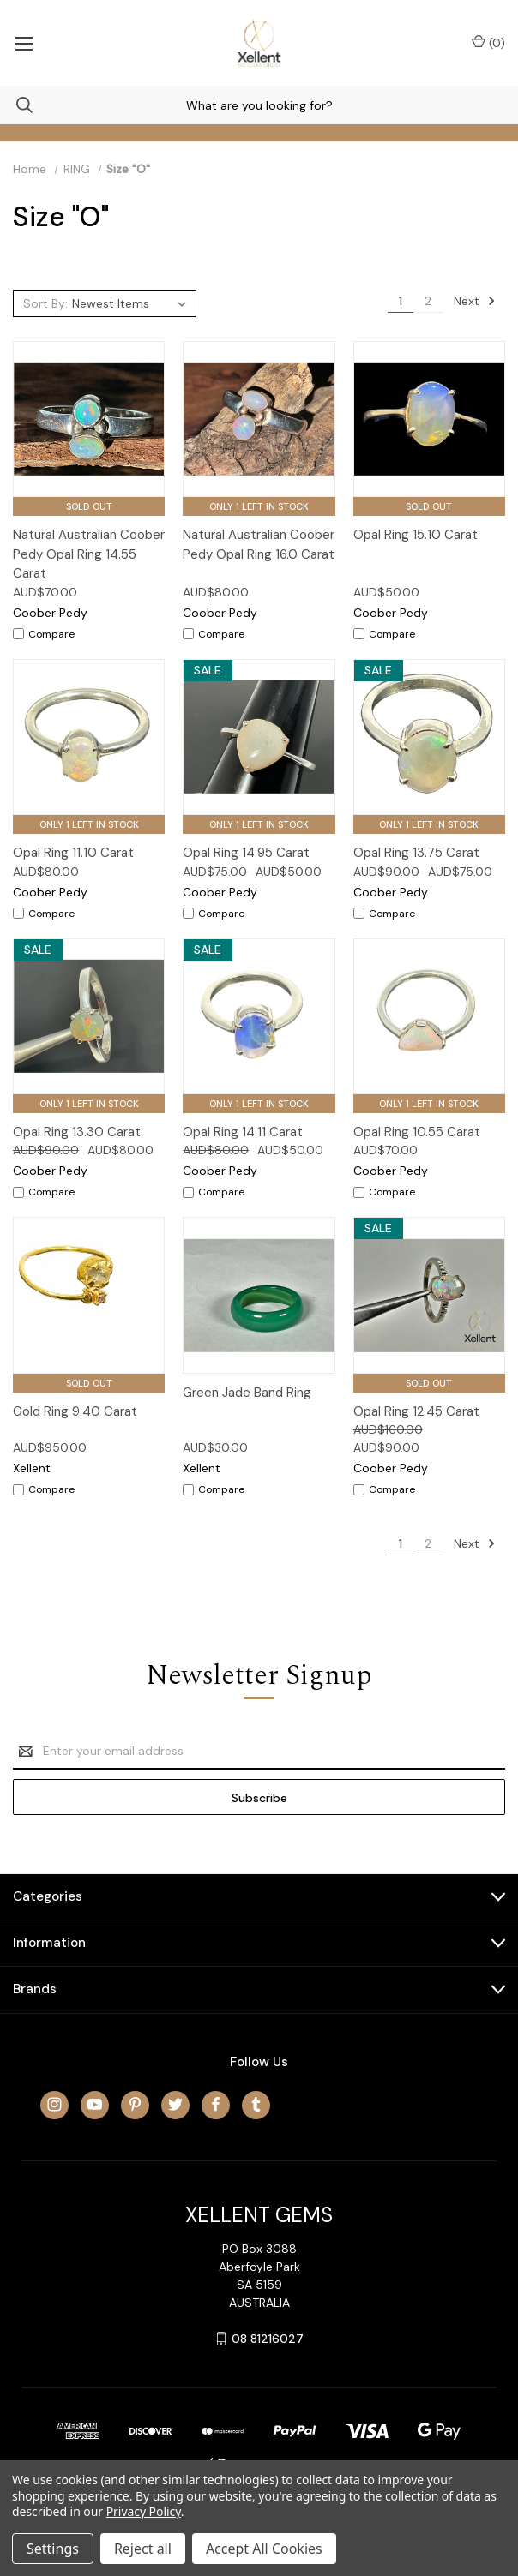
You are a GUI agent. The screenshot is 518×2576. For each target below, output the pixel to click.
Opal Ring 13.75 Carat (416, 852)
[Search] (16, 105)
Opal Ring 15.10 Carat (415, 534)
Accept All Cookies (264, 2548)
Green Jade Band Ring (247, 1392)
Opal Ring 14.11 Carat (243, 1132)
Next (475, 300)
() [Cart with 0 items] (488, 42)
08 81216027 (268, 2338)
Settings (53, 2548)
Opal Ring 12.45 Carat (416, 1411)
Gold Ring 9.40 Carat (75, 1411)
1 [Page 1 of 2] (400, 301)
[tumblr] (256, 2104)
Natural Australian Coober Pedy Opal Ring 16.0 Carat (258, 544)
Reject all (143, 2548)
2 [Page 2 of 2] (428, 301)
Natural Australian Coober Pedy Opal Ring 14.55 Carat (89, 554)
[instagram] (54, 2104)
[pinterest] (135, 2104)
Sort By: (45, 303)
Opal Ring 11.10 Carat (73, 852)
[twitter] (175, 2104)
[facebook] (215, 2104)
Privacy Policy (143, 2511)
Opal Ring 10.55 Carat (416, 1132)
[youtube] (94, 2104)
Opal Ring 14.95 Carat (246, 852)
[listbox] (132, 303)
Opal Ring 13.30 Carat (77, 1132)
